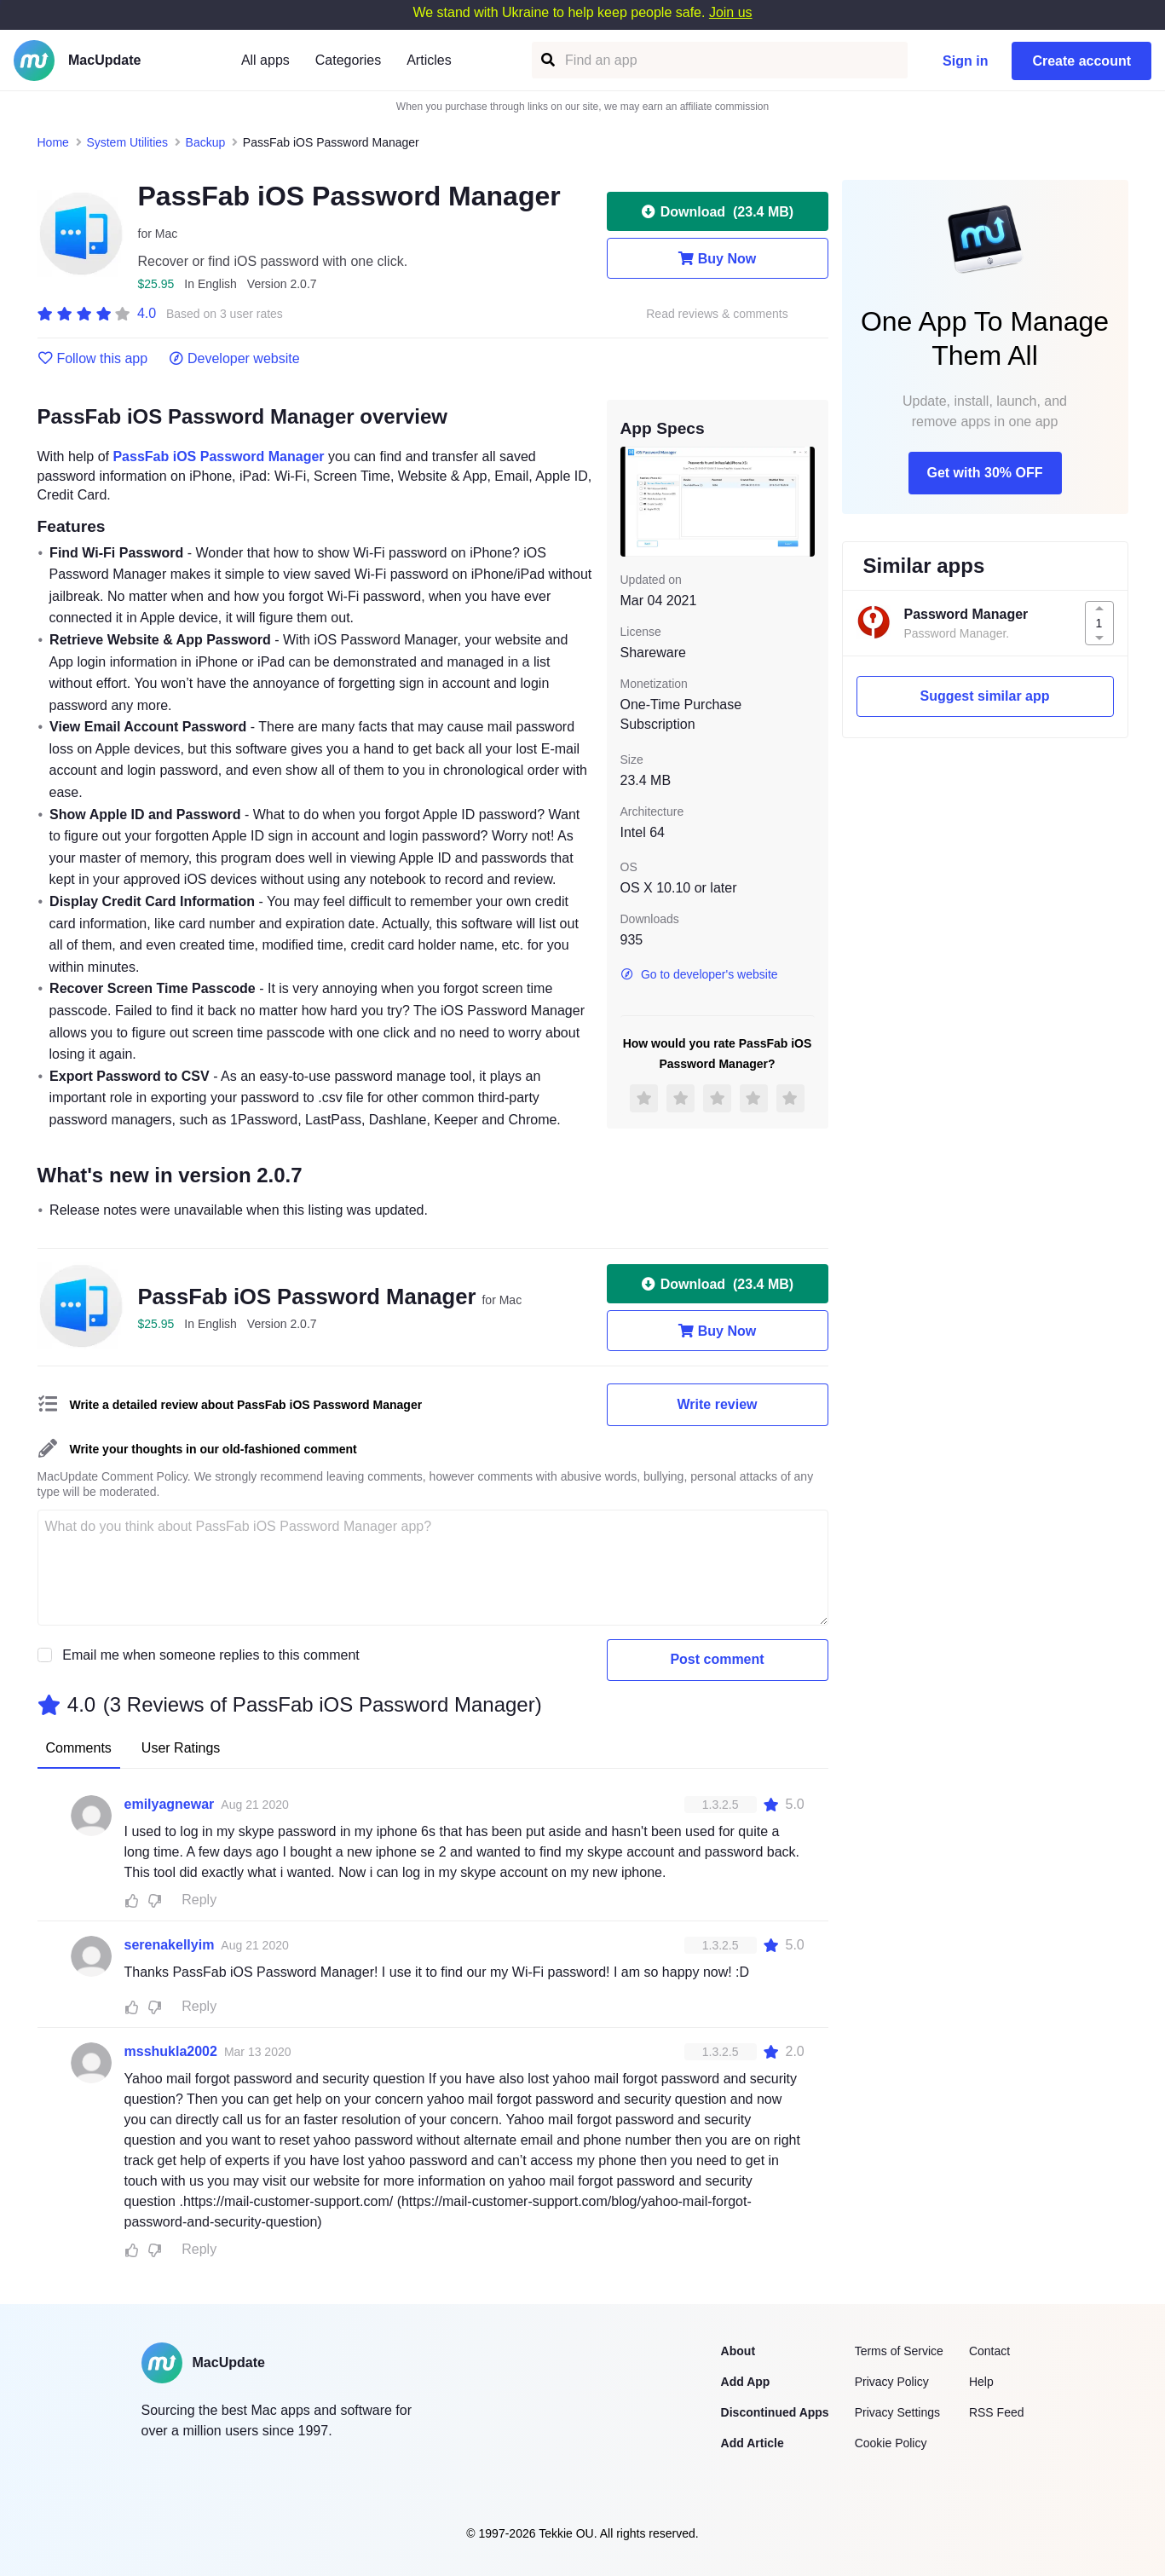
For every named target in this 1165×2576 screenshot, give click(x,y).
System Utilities (127, 142)
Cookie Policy (891, 2443)
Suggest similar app (984, 696)
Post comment (717, 1659)
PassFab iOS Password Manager (218, 456)
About (738, 2351)
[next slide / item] (803, 501)
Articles (429, 60)
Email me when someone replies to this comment (211, 1655)
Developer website (234, 359)
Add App (745, 2381)
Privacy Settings (897, 2412)
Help (981, 2381)
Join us (731, 12)
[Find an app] (547, 60)
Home (53, 142)
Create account (1081, 61)
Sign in (965, 61)
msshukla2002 (170, 2051)
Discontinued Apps (775, 2412)
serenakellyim (169, 1945)
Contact (989, 2351)
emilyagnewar (169, 1804)
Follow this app (92, 359)
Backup (206, 142)
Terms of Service (899, 2351)
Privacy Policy (892, 2381)
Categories (348, 60)
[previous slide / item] (632, 501)
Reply (199, 1900)
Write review (718, 1404)
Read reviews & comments (717, 314)
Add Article (752, 2443)
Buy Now (717, 258)
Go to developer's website (699, 974)
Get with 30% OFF (984, 473)
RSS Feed (996, 2412)
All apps (265, 60)
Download (717, 211)
